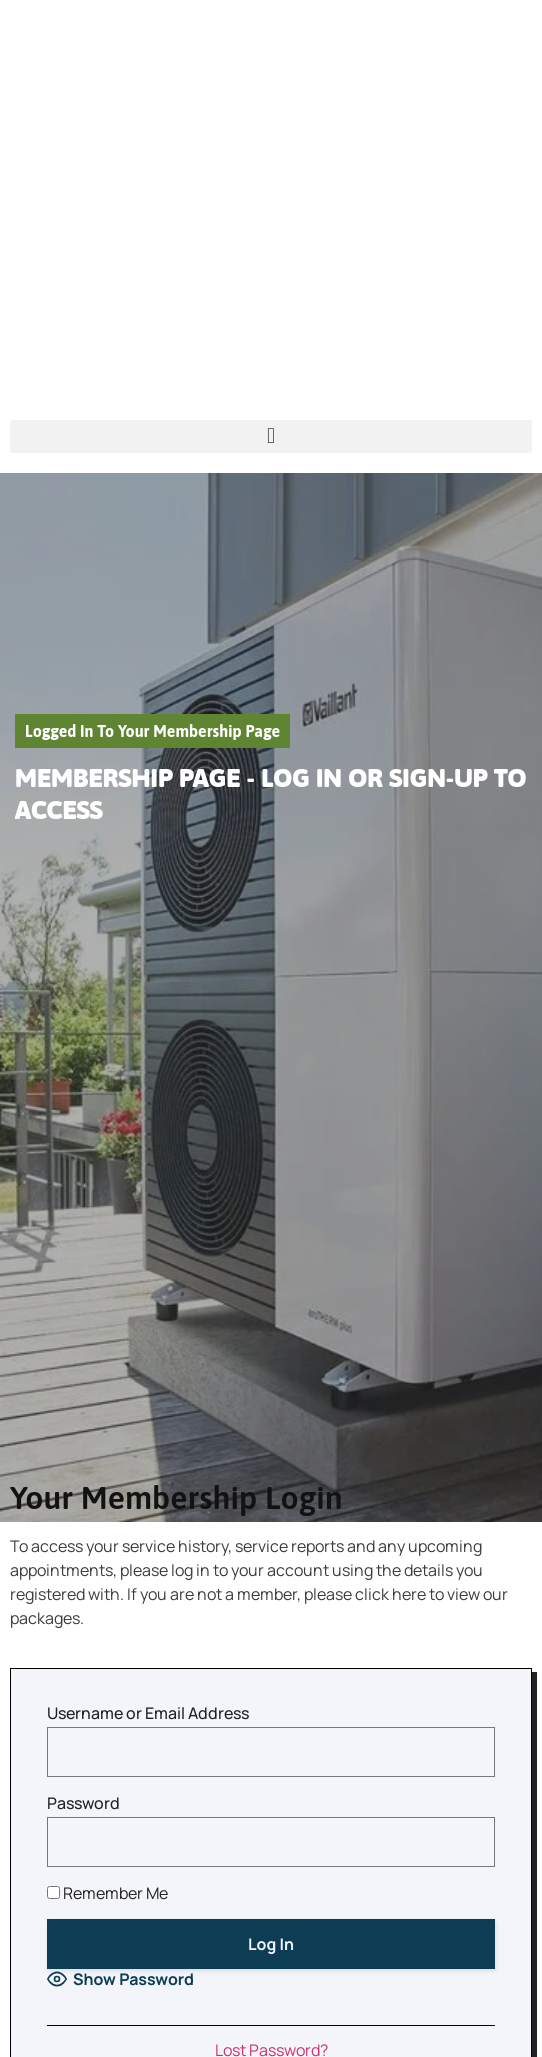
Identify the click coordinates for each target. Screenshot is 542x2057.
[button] (271, 436)
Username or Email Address (148, 1713)
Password (83, 1803)
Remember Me (107, 1893)
